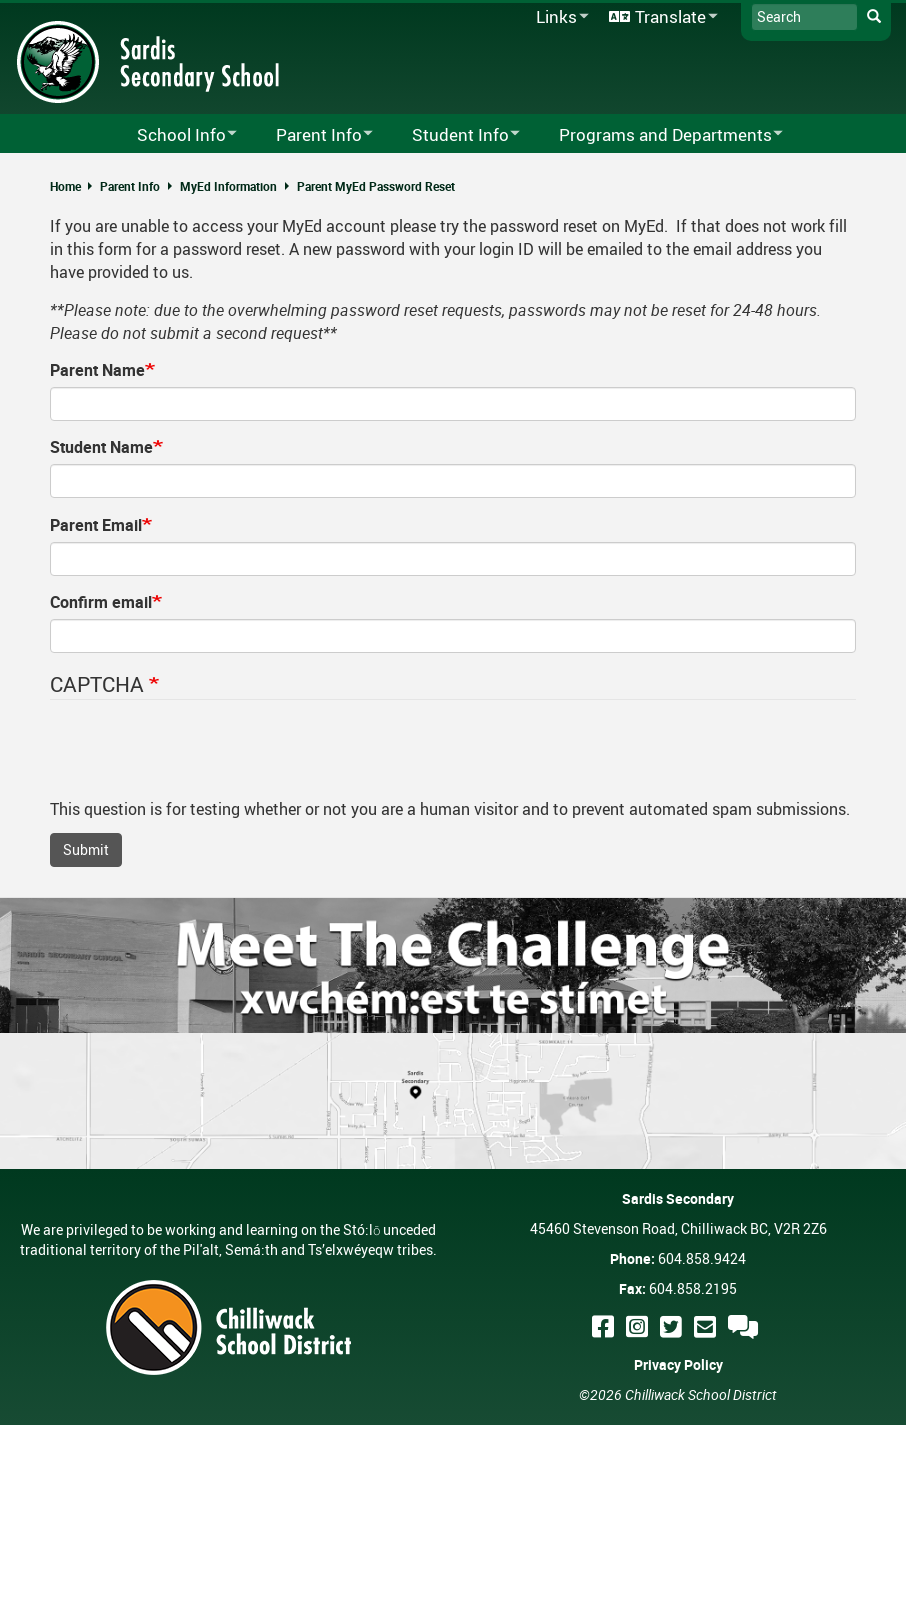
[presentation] (202, 759)
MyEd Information (228, 186)
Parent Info (130, 186)
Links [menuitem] (559, 17)
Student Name (101, 447)
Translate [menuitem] (660, 17)
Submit (86, 849)
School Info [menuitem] (174, 135)
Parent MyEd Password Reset (376, 186)
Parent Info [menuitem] (311, 135)
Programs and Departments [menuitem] (658, 135)
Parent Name (97, 370)
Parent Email (96, 525)
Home (65, 186)
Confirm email (101, 602)
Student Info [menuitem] (453, 135)
